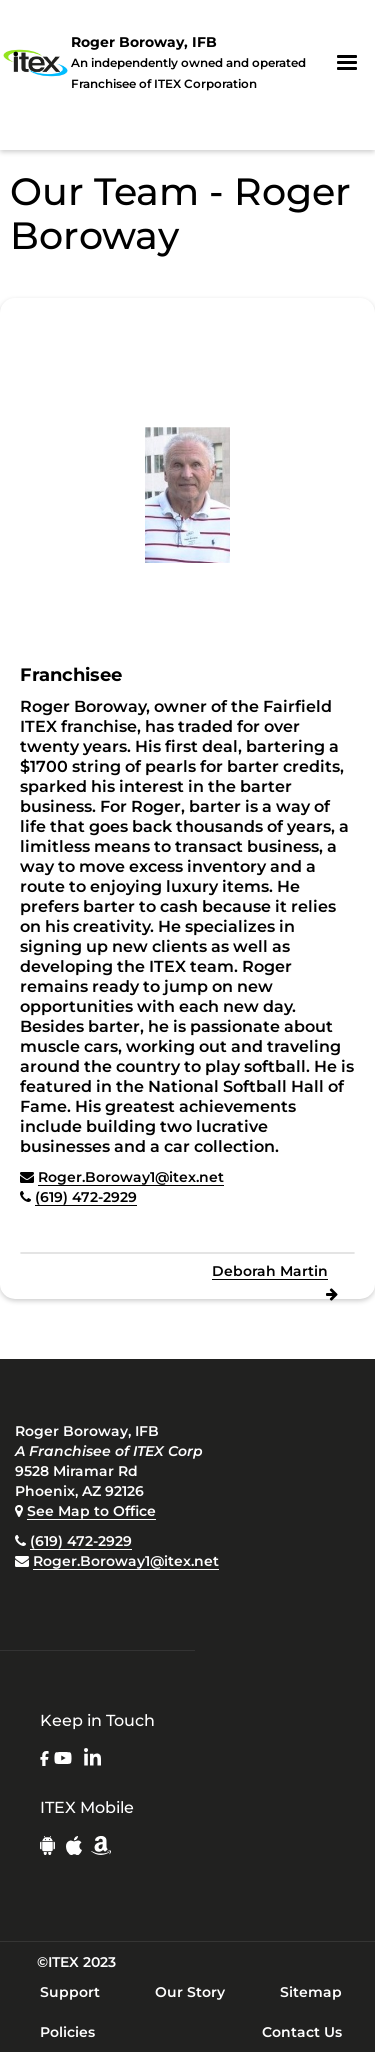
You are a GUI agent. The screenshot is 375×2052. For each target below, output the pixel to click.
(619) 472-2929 (86, 1197)
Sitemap (311, 1992)
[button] (347, 63)
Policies (67, 2032)
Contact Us (302, 2032)
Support (70, 1992)
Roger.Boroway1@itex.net (131, 1177)
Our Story (190, 1992)
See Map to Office (91, 1511)
